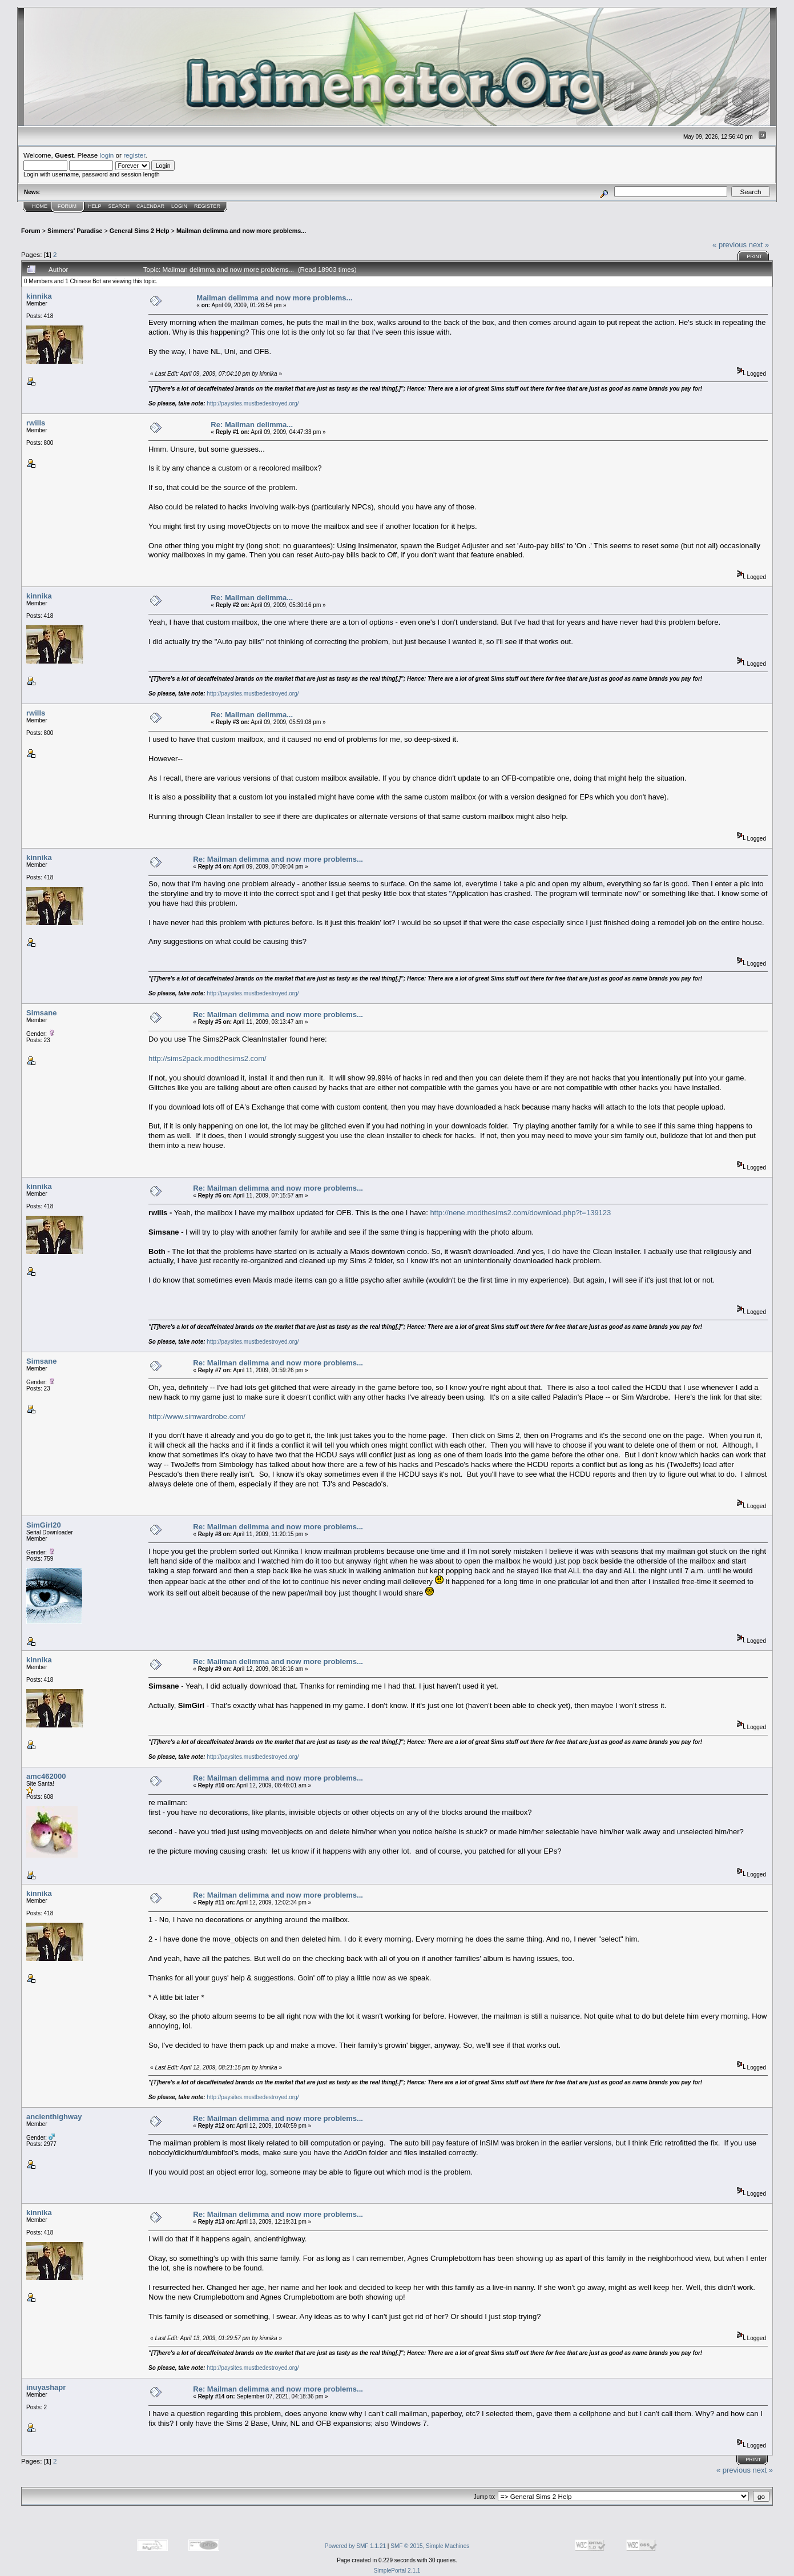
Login (179, 206)
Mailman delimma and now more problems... (241, 230)
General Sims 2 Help (140, 230)
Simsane (41, 1012)
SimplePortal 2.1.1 (397, 2570)
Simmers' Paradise (74, 230)
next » (759, 244)
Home (39, 206)
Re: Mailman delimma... (252, 424)
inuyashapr (46, 2387)
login (107, 155)
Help (95, 206)
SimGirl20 (43, 1525)
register (134, 155)
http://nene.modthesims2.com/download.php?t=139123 (520, 1212)
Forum (67, 206)
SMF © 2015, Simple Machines (429, 2546)
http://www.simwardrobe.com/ (196, 1416)
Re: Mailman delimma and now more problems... (278, 859)
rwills (35, 423)
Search (119, 206)
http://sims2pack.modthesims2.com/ (207, 1058)
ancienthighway (54, 2116)
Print (754, 256)
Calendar (150, 206)
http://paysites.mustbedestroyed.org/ (253, 403)
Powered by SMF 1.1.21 (355, 2546)
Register (207, 206)
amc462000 (46, 1776)
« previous (729, 244)
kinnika (39, 296)
